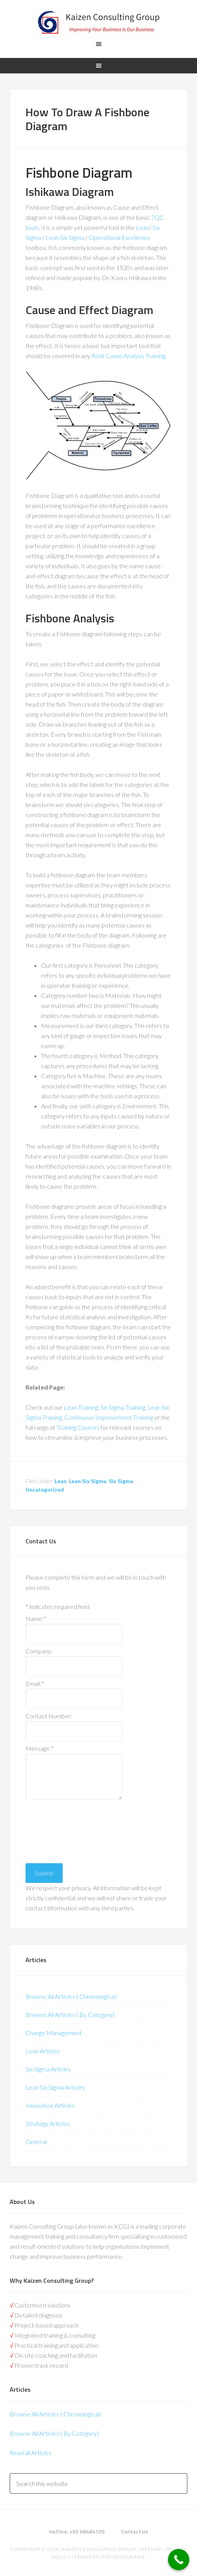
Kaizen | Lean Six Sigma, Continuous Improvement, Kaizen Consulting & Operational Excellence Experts (98, 23)
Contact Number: (49, 1716)
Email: (35, 1683)
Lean (142, 227)
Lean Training (81, 1407)
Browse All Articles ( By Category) (70, 2014)
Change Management (54, 2032)
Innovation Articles (50, 2105)
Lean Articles (43, 2050)
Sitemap (151, 2549)
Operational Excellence (119, 237)
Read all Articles (30, 2452)
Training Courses (78, 1427)
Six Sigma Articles (48, 2069)
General (36, 2141)
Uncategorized (45, 1489)
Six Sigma (121, 1481)
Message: (40, 1748)
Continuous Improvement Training (108, 1417)
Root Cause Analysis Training (128, 355)
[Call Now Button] (178, 2559)
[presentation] (57, 1829)
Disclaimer (129, 2557)
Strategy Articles (48, 2123)
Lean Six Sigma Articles (55, 2087)
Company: (39, 1651)
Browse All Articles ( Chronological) (71, 1996)
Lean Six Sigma (65, 237)
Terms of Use (92, 2557)
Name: (36, 1618)
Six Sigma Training (122, 1407)
